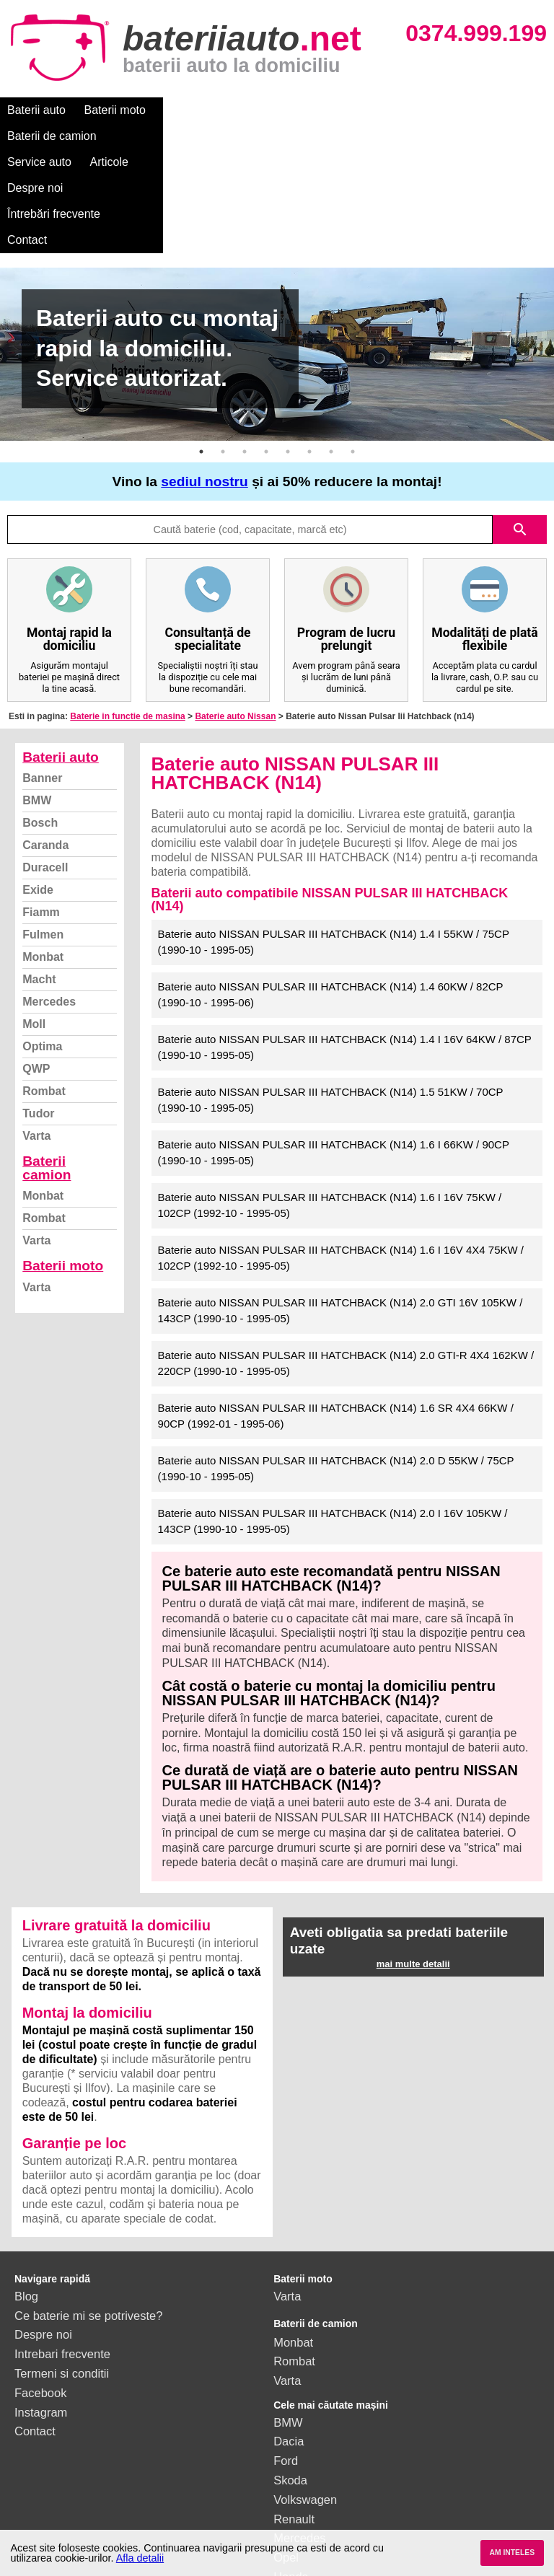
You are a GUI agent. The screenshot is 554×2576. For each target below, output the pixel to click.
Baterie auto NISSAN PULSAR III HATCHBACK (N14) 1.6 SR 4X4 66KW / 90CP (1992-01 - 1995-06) (336, 1312)
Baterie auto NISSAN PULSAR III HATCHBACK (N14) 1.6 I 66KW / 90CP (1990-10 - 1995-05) (333, 1048)
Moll (33, 920)
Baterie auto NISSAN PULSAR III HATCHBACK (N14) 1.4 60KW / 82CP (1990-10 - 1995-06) (331, 890)
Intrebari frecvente (62, 2249)
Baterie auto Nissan (235, 612)
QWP (36, 965)
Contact (139, 136)
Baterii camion (46, 1064)
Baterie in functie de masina (127, 612)
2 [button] (223, 347)
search (520, 425)
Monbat (42, 853)
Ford (285, 2356)
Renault (294, 2415)
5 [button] (288, 347)
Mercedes (49, 898)
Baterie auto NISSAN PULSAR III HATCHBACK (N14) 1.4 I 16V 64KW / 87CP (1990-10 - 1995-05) (345, 943)
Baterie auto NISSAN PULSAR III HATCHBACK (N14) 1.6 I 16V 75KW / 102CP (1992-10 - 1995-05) (330, 1101)
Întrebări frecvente (53, 136)
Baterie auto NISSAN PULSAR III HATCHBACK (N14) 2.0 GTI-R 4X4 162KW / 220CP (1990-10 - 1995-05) (346, 1259)
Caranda (45, 741)
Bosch (40, 719)
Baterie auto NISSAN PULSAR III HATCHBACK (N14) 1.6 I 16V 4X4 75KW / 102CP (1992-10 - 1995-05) (341, 1154)
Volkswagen (305, 2395)
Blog (26, 2192)
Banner (42, 674)
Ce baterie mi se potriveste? (88, 2211)
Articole (373, 110)
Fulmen (42, 831)
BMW (36, 696)
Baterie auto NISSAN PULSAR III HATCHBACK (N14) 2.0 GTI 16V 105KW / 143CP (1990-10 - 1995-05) (340, 1206)
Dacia (288, 2337)
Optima (42, 942)
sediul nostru (204, 377)
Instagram (40, 2308)
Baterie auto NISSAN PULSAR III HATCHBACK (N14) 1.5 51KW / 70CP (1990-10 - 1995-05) (331, 996)
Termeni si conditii (61, 2269)
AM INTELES (512, 2553)
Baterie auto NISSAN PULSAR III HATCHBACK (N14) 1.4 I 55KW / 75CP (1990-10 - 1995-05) (333, 838)
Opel (286, 2453)
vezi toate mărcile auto (332, 2492)
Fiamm (41, 808)
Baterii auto (36, 110)
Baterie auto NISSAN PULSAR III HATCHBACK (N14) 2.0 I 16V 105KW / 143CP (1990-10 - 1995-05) (333, 1417)
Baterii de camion (208, 110)
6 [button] (309, 347)
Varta (36, 1032)
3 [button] (244, 347)
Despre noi (439, 110)
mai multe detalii (413, 1860)
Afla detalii (140, 2558)
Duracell (45, 763)
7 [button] (331, 347)
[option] (277, 250)
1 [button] (201, 347)
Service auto (304, 110)
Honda (291, 2472)
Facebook (40, 2288)
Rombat (44, 987)
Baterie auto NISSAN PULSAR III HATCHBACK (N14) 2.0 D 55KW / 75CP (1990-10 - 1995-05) (336, 1364)
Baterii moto (115, 110)
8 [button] (353, 347)
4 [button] (266, 347)
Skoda (290, 2376)
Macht (39, 875)
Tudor (38, 1009)
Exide (37, 786)
